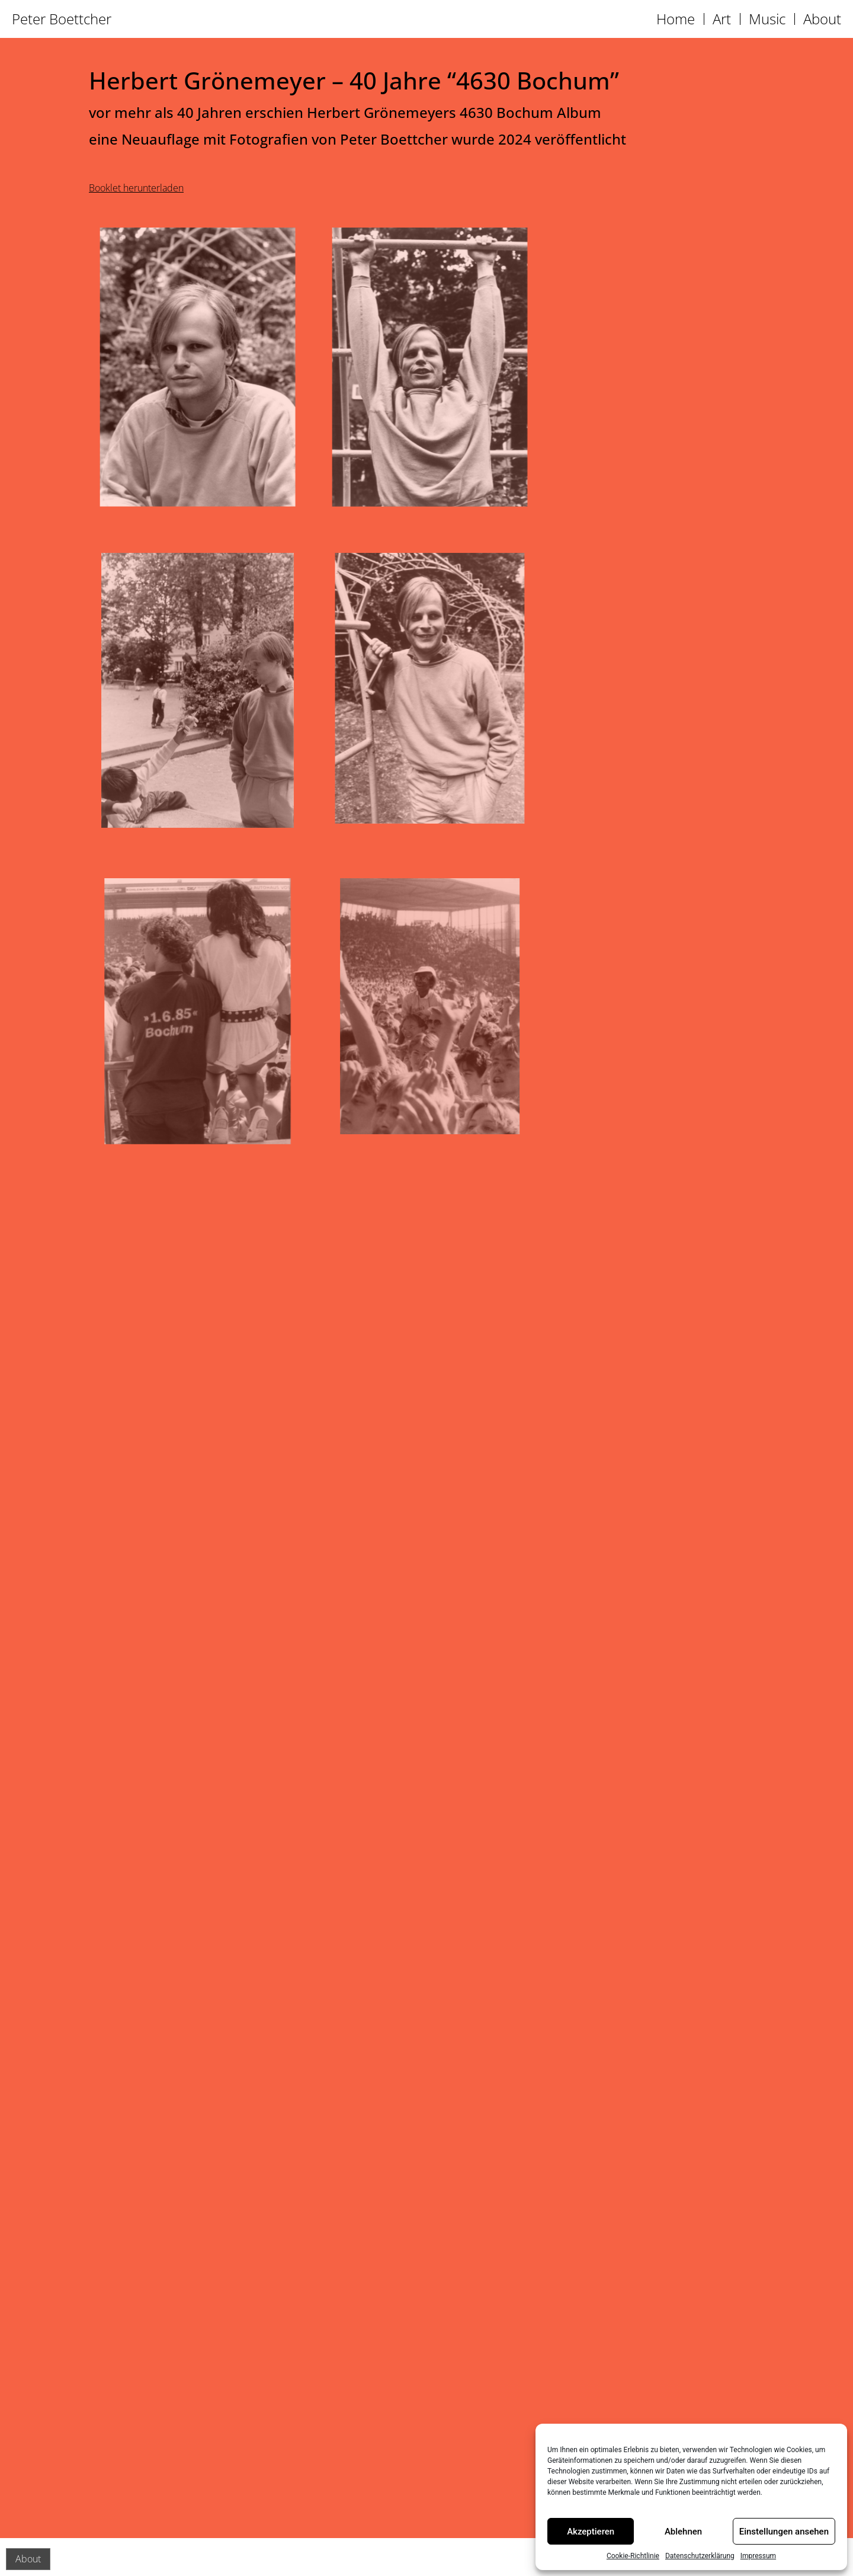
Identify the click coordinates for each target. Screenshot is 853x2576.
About (822, 19)
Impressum (758, 2556)
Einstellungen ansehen (784, 2531)
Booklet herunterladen (136, 187)
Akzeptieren (590, 2531)
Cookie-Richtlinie (633, 2556)
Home (675, 19)
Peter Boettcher (61, 18)
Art (722, 19)
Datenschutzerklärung (700, 2556)
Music (767, 19)
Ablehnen (683, 2531)
